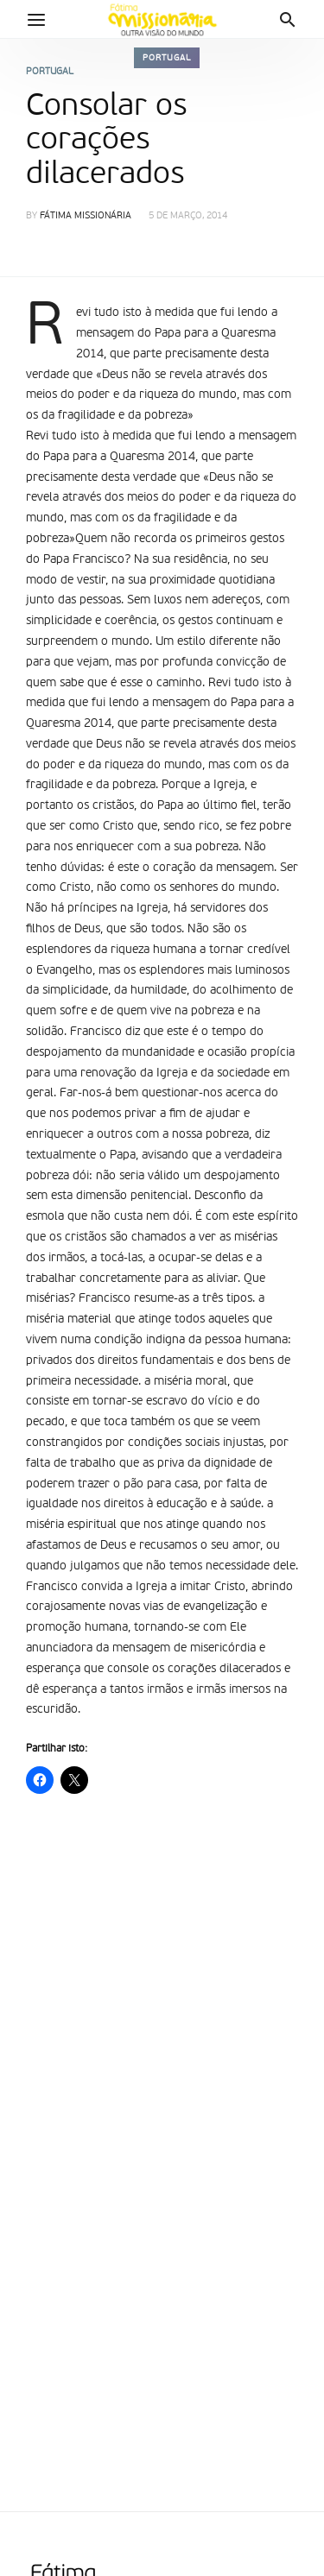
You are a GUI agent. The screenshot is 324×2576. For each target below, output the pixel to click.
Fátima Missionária (85, 216)
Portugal (167, 58)
